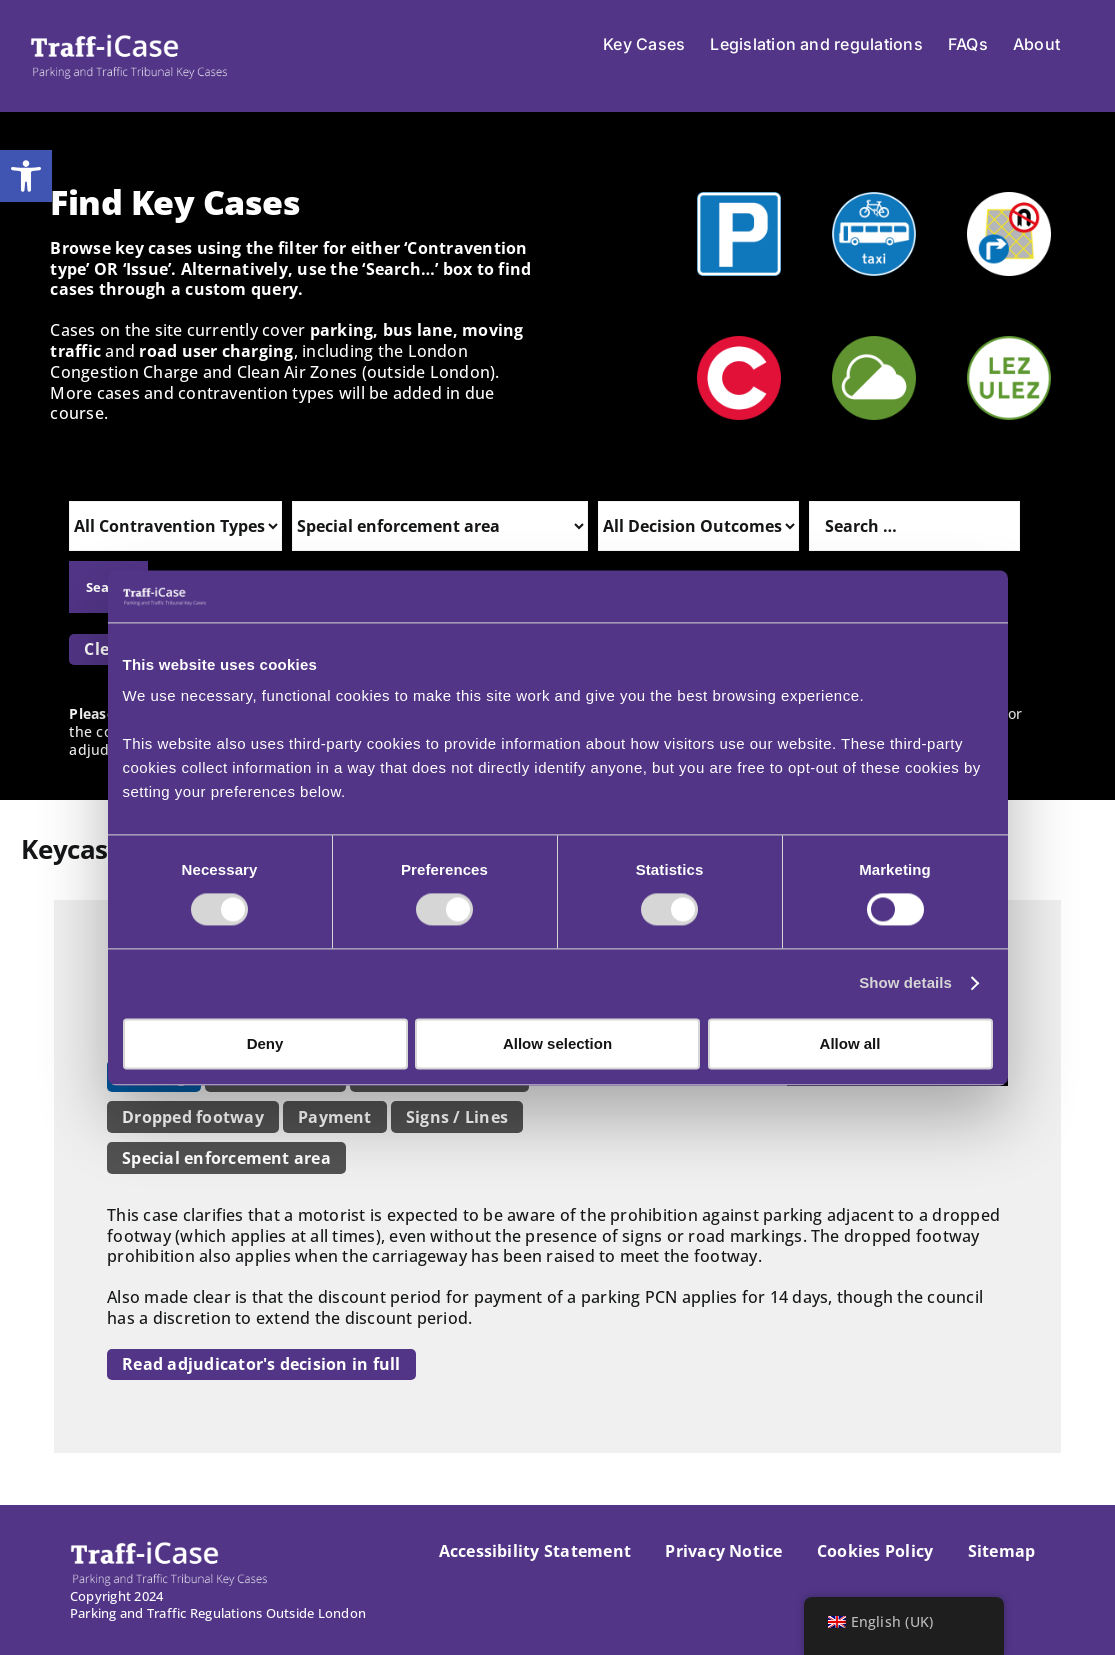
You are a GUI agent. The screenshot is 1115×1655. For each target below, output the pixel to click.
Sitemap (1002, 1551)
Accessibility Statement (535, 1551)
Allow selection (557, 1043)
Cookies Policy (875, 1551)
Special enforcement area (226, 1158)
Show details (905, 983)
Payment (335, 1117)
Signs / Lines (457, 1117)
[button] (26, 176)
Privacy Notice (723, 1551)
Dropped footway (193, 1117)
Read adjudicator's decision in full (261, 1364)
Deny (265, 1043)
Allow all (850, 1043)
